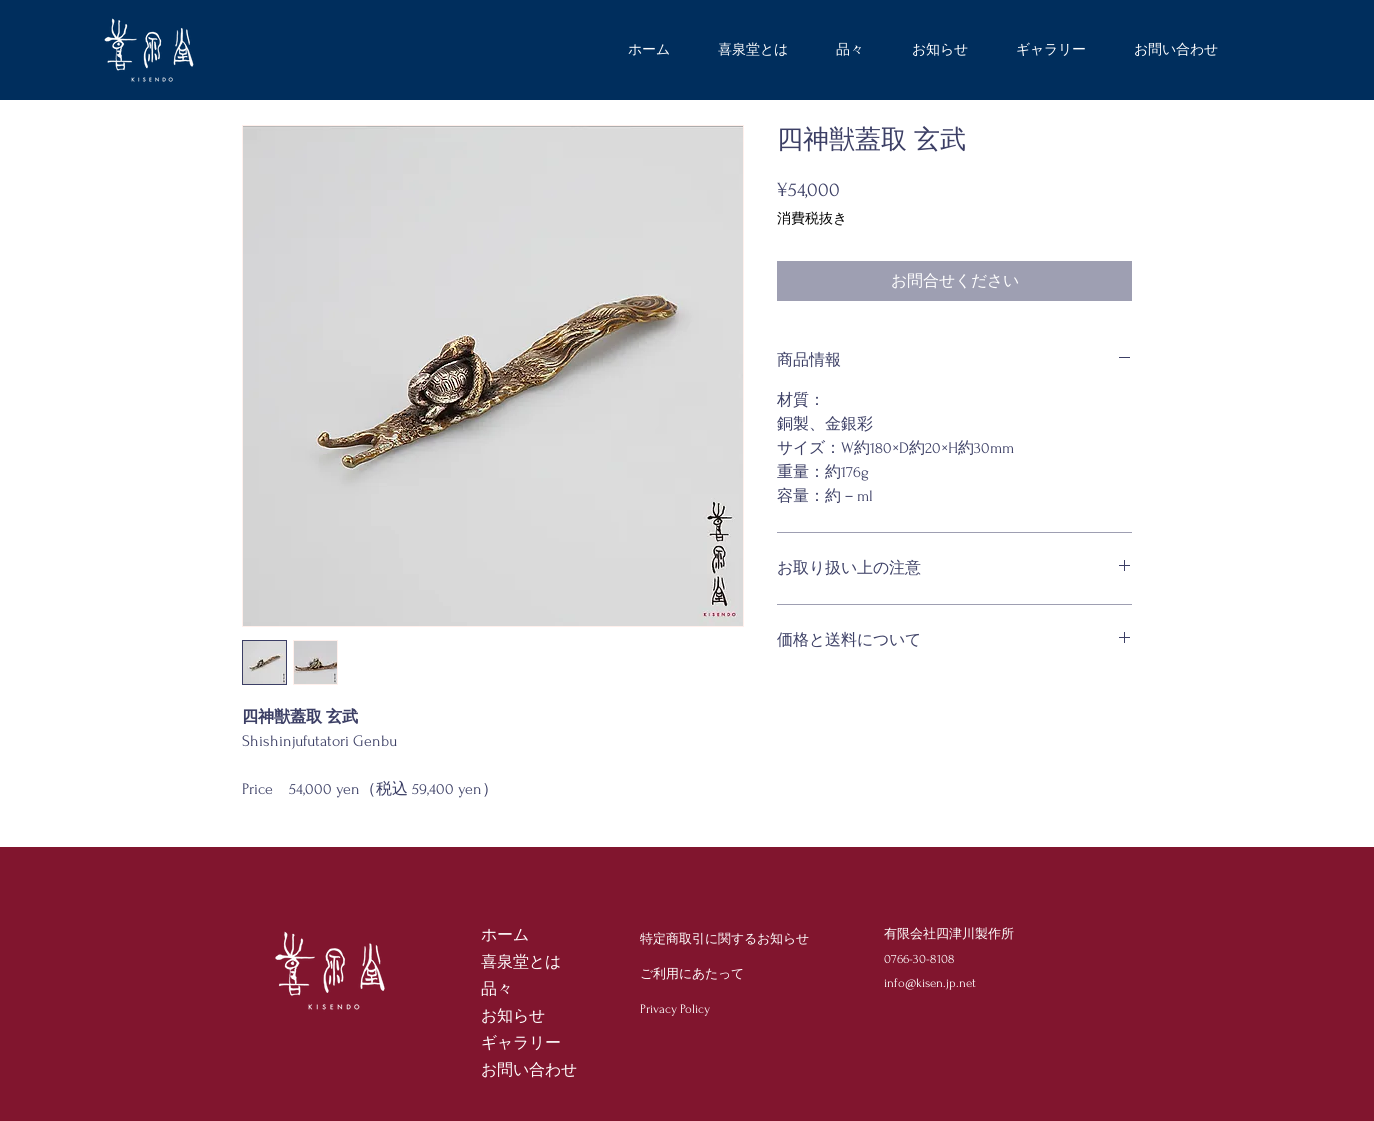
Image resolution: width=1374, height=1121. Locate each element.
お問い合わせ (529, 1070)
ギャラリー (521, 1043)
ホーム (505, 935)
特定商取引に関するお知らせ (724, 939)
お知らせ (513, 1016)
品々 (497, 989)
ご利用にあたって (692, 974)
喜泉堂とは (521, 962)
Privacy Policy (675, 1009)
